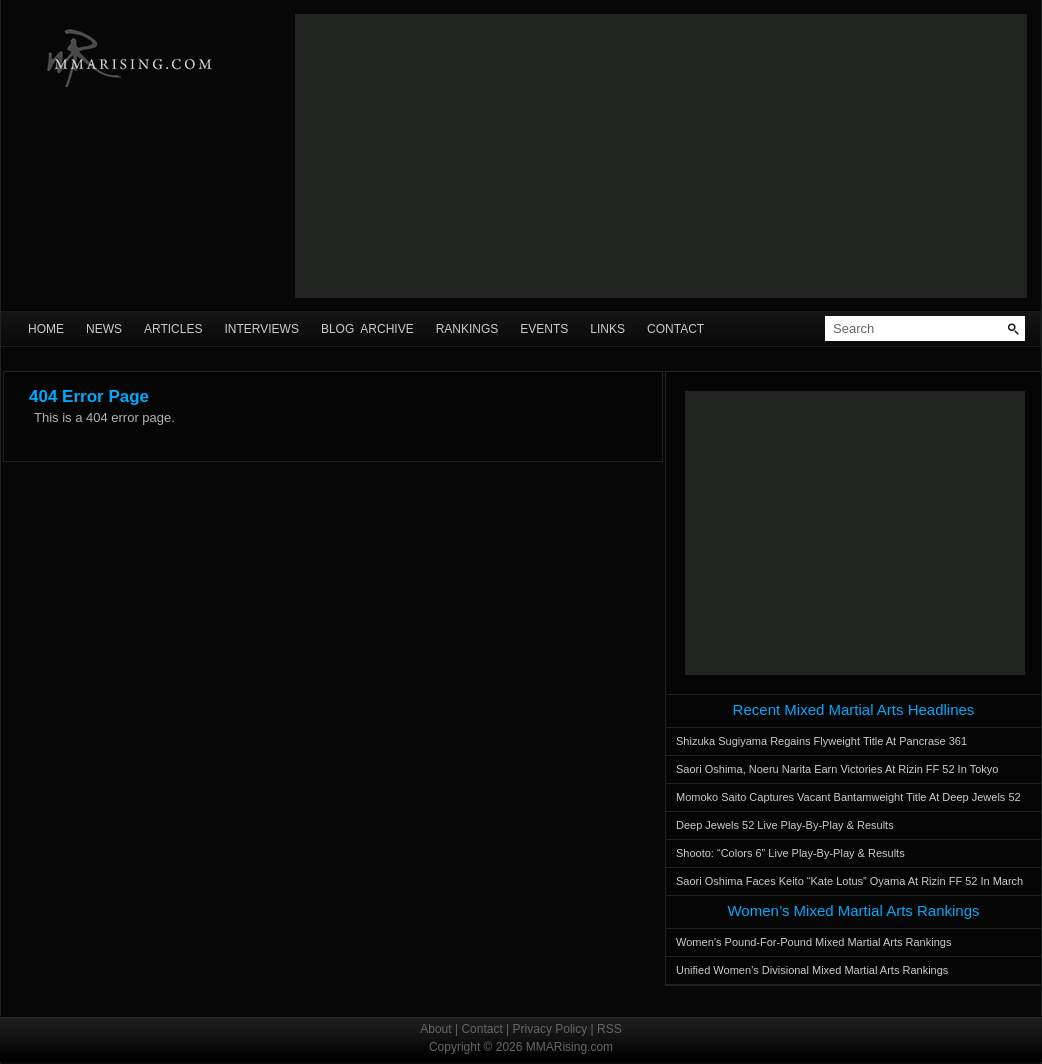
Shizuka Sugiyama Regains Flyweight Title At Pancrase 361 (821, 741)
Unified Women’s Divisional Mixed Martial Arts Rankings (812, 970)
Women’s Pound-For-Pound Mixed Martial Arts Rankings (813, 942)
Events (544, 329)
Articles (173, 329)
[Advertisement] (660, 156)
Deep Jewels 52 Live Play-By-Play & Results (785, 825)
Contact (675, 329)
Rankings (467, 329)
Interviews (261, 329)
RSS (609, 1029)
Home (46, 329)
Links (607, 329)
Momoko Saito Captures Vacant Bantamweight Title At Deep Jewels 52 (848, 797)
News (104, 329)
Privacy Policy (550, 1029)
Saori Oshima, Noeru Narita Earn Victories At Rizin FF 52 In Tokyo (837, 769)
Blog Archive (367, 329)
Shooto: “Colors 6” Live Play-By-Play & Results (790, 853)
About (435, 1029)
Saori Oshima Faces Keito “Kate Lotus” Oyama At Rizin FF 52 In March (849, 881)
